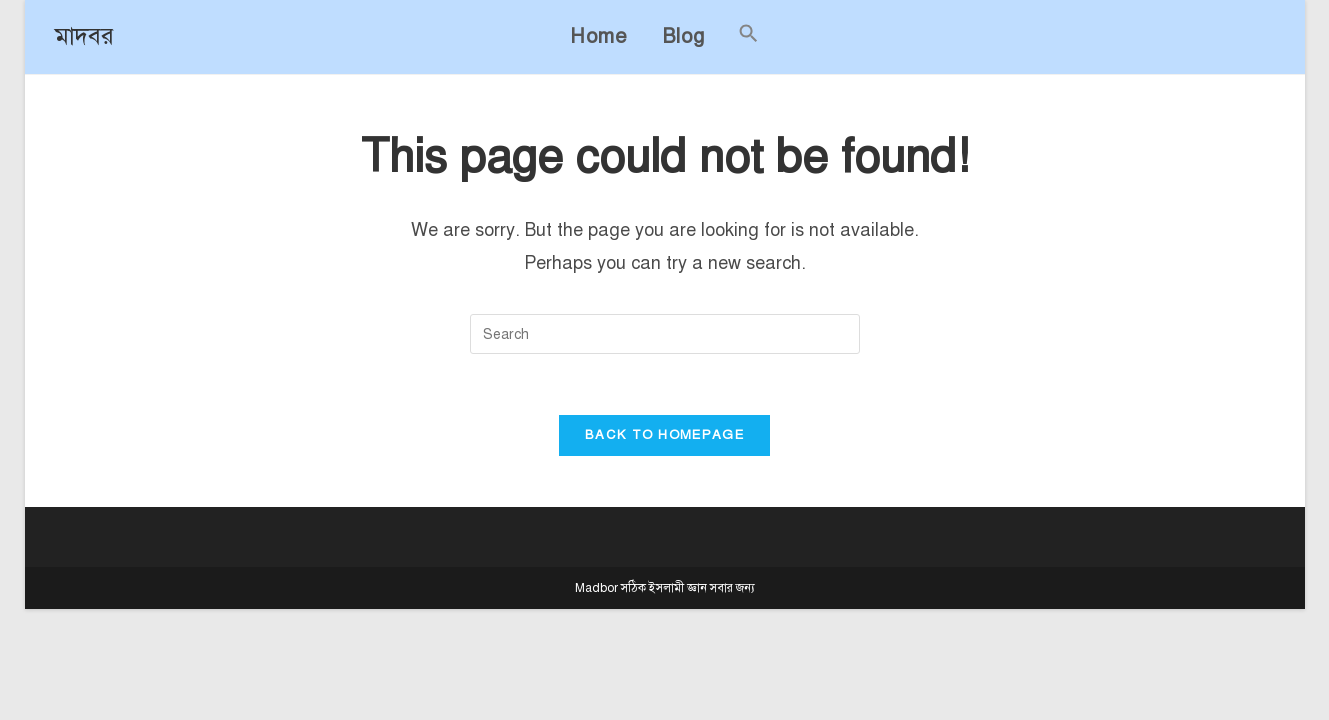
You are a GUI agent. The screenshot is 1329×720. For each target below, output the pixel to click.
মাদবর (84, 36)
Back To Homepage (664, 435)
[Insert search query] (665, 334)
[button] (749, 37)
